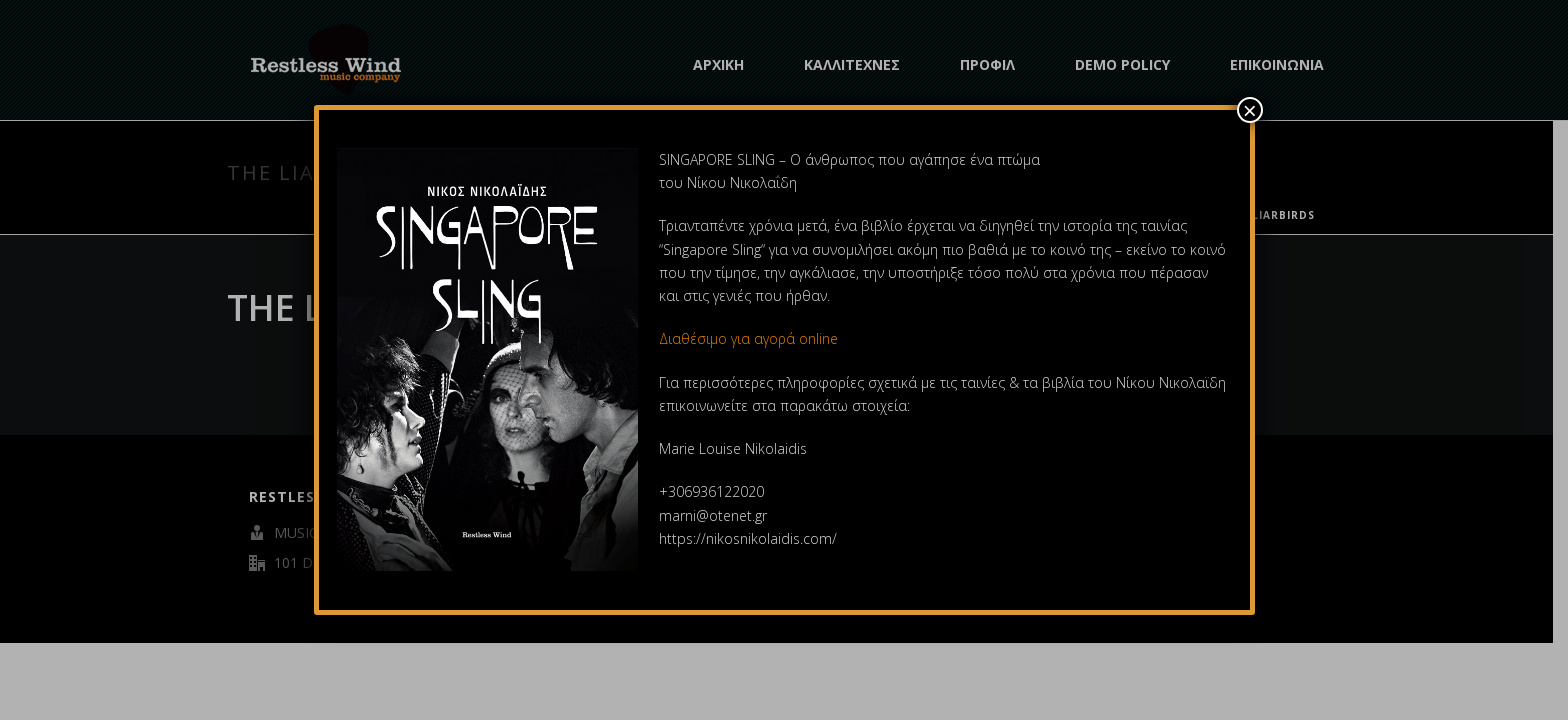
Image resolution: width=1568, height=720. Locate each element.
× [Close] (1250, 110)
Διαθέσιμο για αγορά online (750, 338)
